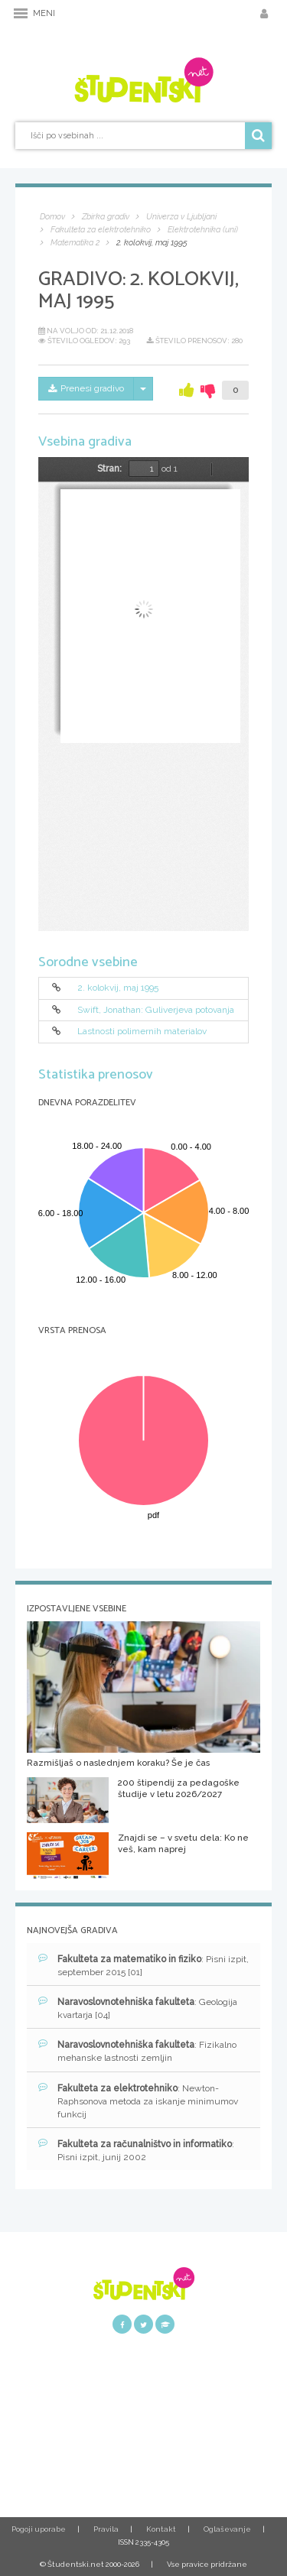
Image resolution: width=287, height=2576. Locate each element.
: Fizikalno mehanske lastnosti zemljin (137, 2051)
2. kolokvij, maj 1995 (117, 988)
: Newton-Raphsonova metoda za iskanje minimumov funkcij (138, 2101)
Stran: (109, 468)
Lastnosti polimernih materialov (142, 1032)
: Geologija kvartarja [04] (137, 2008)
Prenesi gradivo (86, 388)
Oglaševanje (227, 2529)
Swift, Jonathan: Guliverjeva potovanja (155, 1009)
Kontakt (161, 2529)
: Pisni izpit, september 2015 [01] (143, 1965)
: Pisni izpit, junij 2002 (136, 2150)
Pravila (106, 2529)
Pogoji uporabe (38, 2529)
